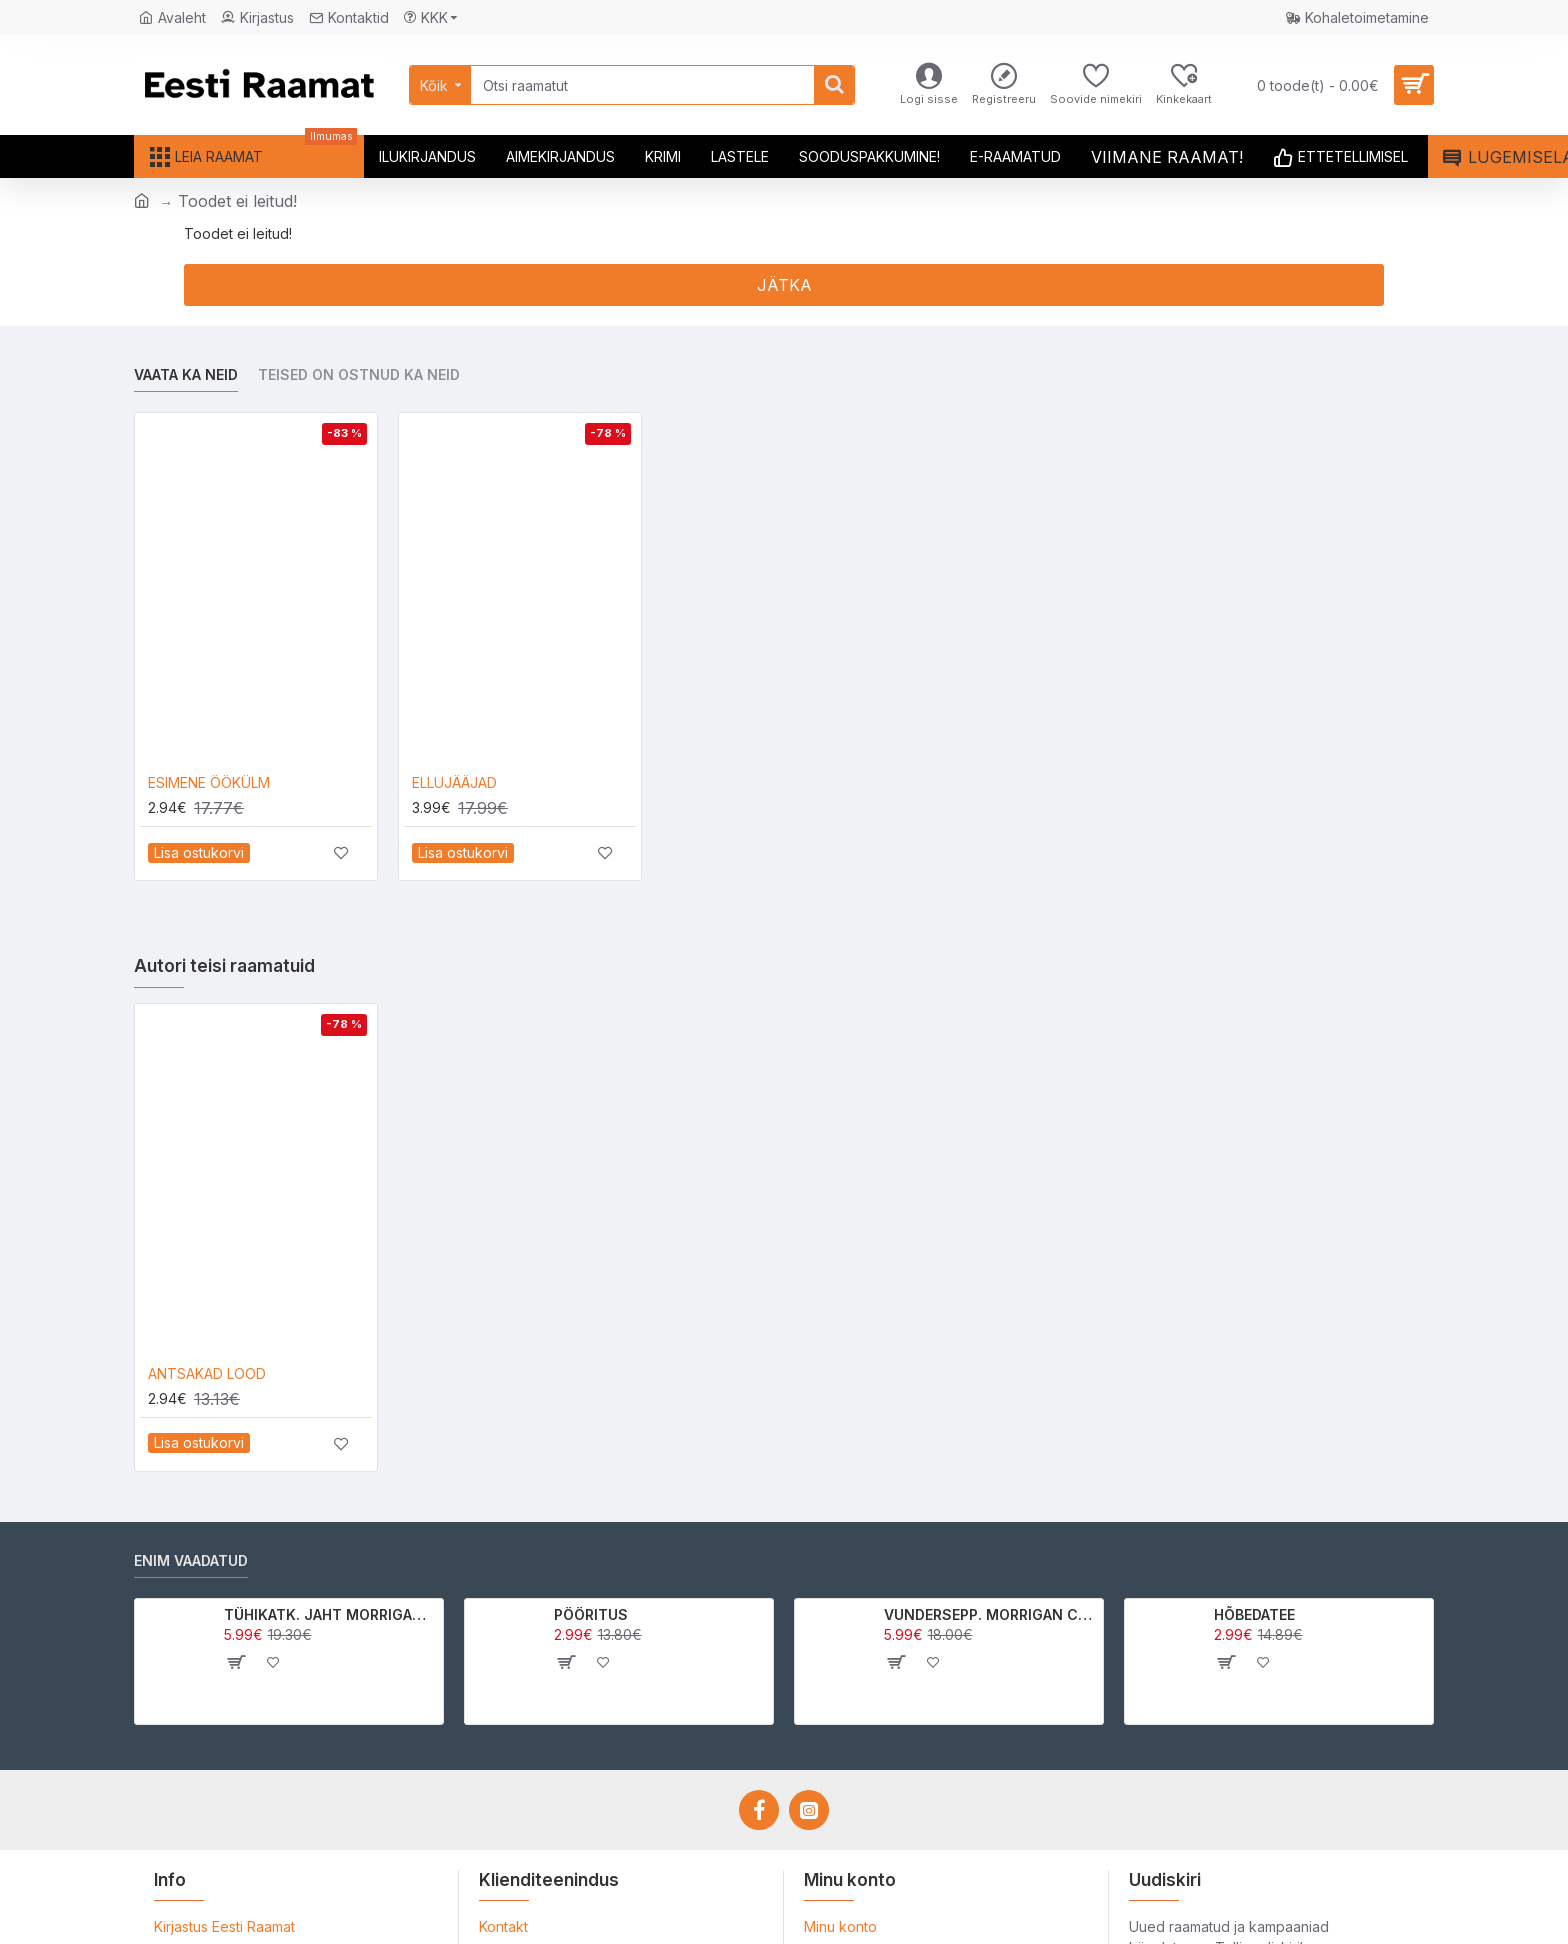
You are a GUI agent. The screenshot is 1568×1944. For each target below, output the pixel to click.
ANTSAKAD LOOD (207, 1373)
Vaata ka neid (186, 374)
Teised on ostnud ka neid (359, 374)
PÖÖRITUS (591, 1614)
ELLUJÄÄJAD (454, 782)
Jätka (784, 285)
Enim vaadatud (191, 1560)
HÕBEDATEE (1254, 1614)
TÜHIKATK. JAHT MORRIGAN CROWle (330, 1614)
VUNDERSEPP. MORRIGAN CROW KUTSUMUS (990, 1614)
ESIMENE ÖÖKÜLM (209, 782)
